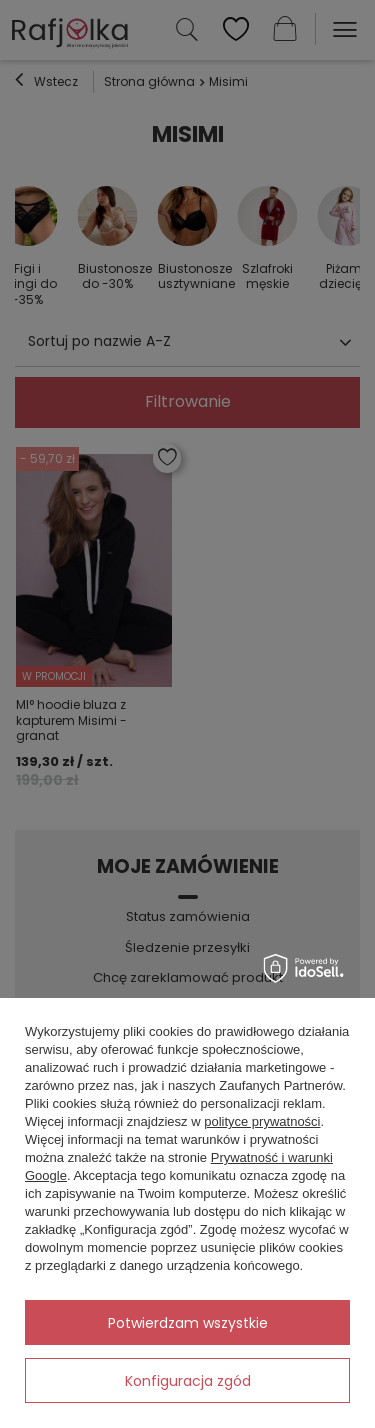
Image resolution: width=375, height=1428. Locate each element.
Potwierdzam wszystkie (188, 1323)
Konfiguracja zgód (188, 1381)
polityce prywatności (262, 1121)
